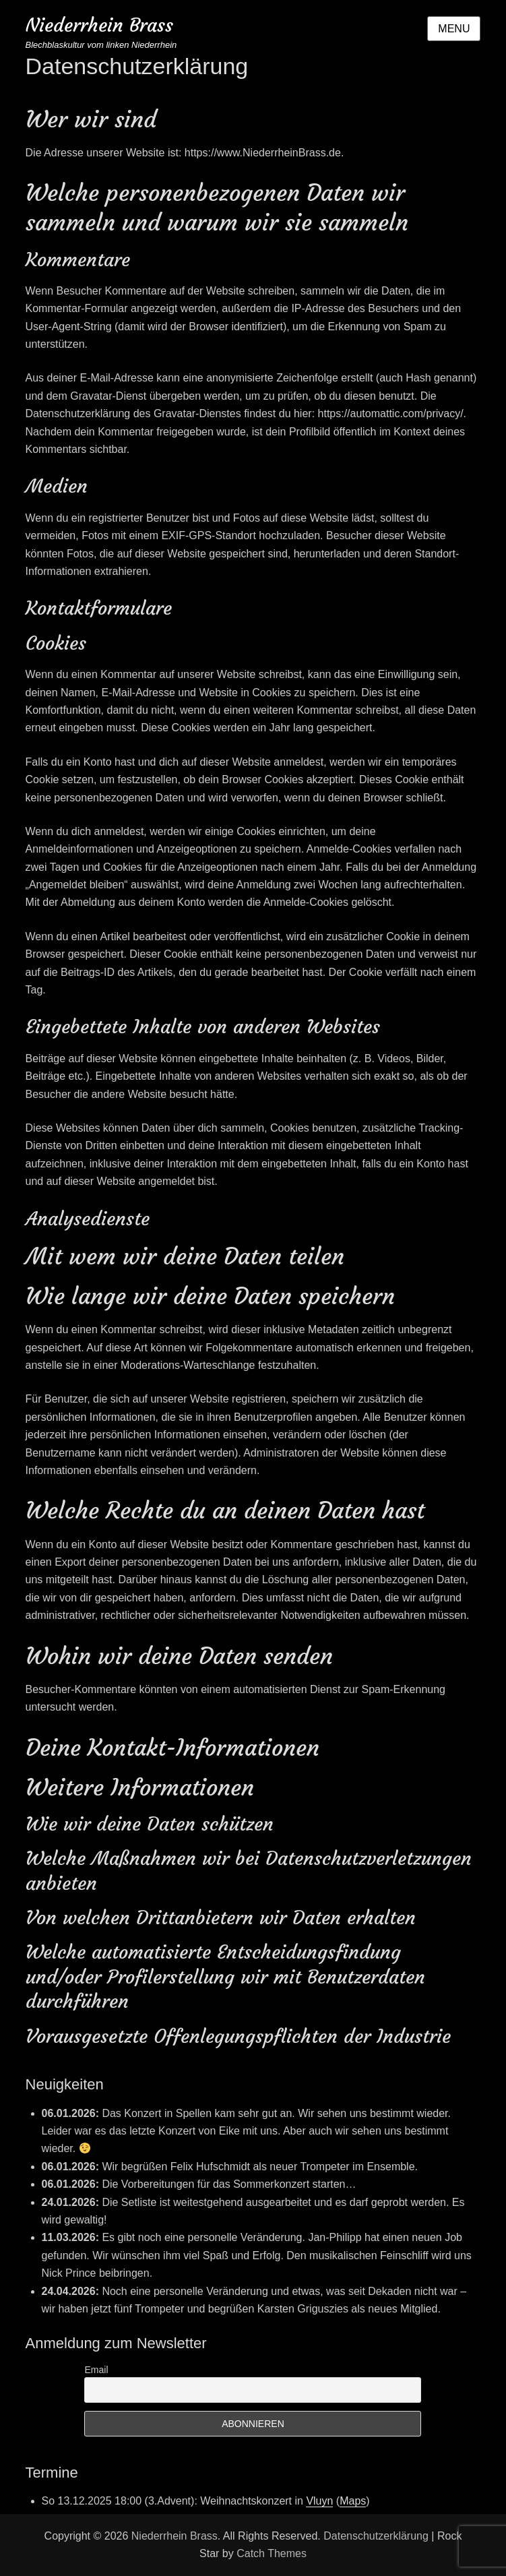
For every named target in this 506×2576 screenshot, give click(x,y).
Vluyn (319, 2501)
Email (96, 2369)
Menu (454, 28)
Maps (353, 2501)
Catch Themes (271, 2553)
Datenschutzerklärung (376, 2536)
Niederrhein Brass (99, 25)
